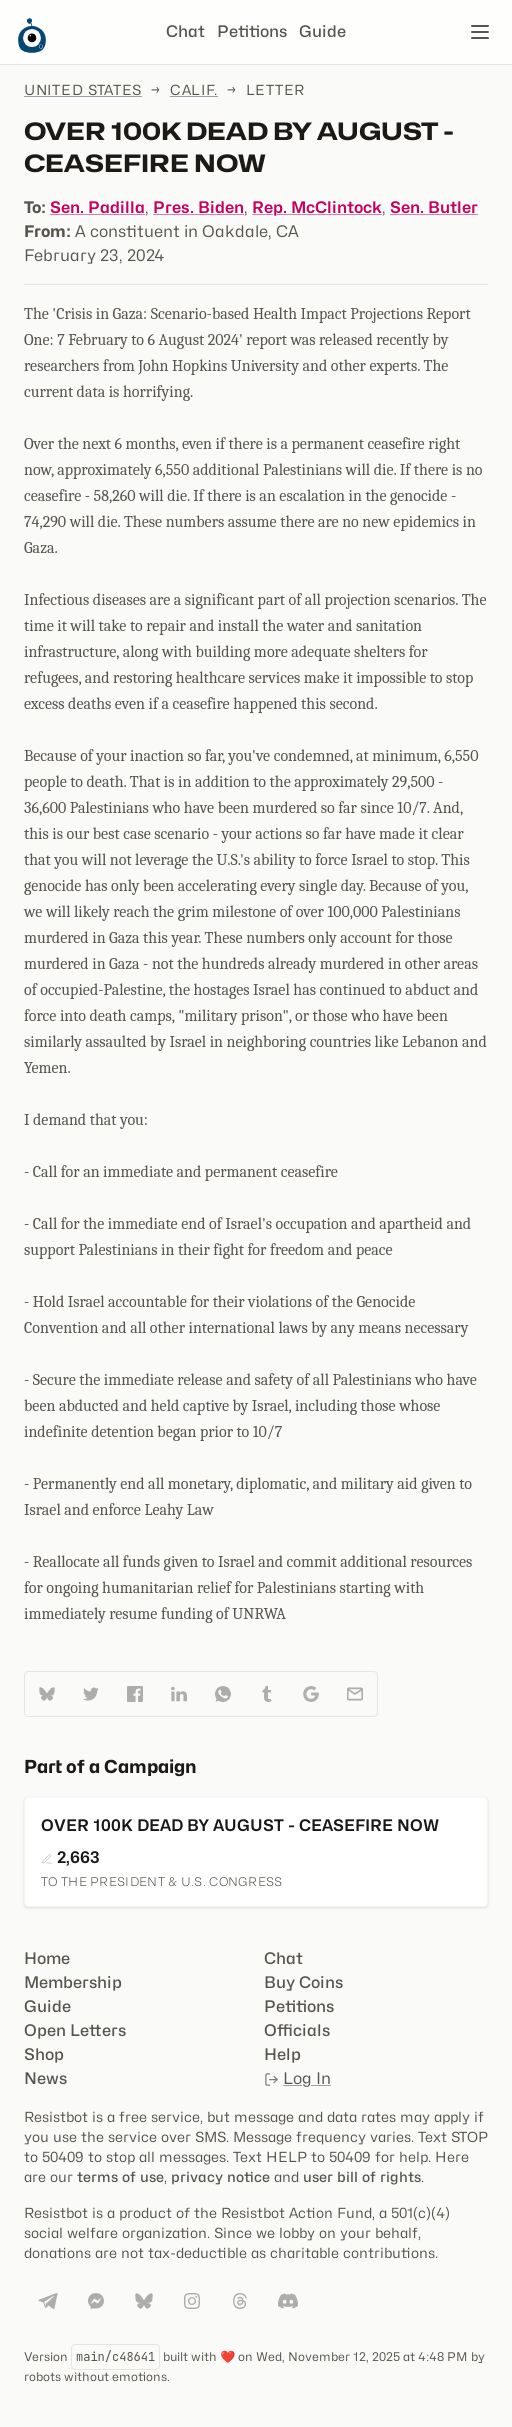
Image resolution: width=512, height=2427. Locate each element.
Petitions (252, 31)
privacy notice (220, 2176)
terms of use (120, 2176)
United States (83, 89)
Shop (44, 2054)
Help (282, 2054)
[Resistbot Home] (32, 48)
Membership (73, 1982)
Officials (297, 2030)
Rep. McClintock (317, 207)
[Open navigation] (480, 32)
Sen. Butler (434, 207)
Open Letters (75, 2030)
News (45, 2078)
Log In (297, 2078)
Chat (185, 31)
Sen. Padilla (97, 207)
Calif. (194, 89)
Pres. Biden (198, 207)
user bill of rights (362, 2176)
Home (47, 1958)
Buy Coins (303, 1982)
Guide (322, 31)
